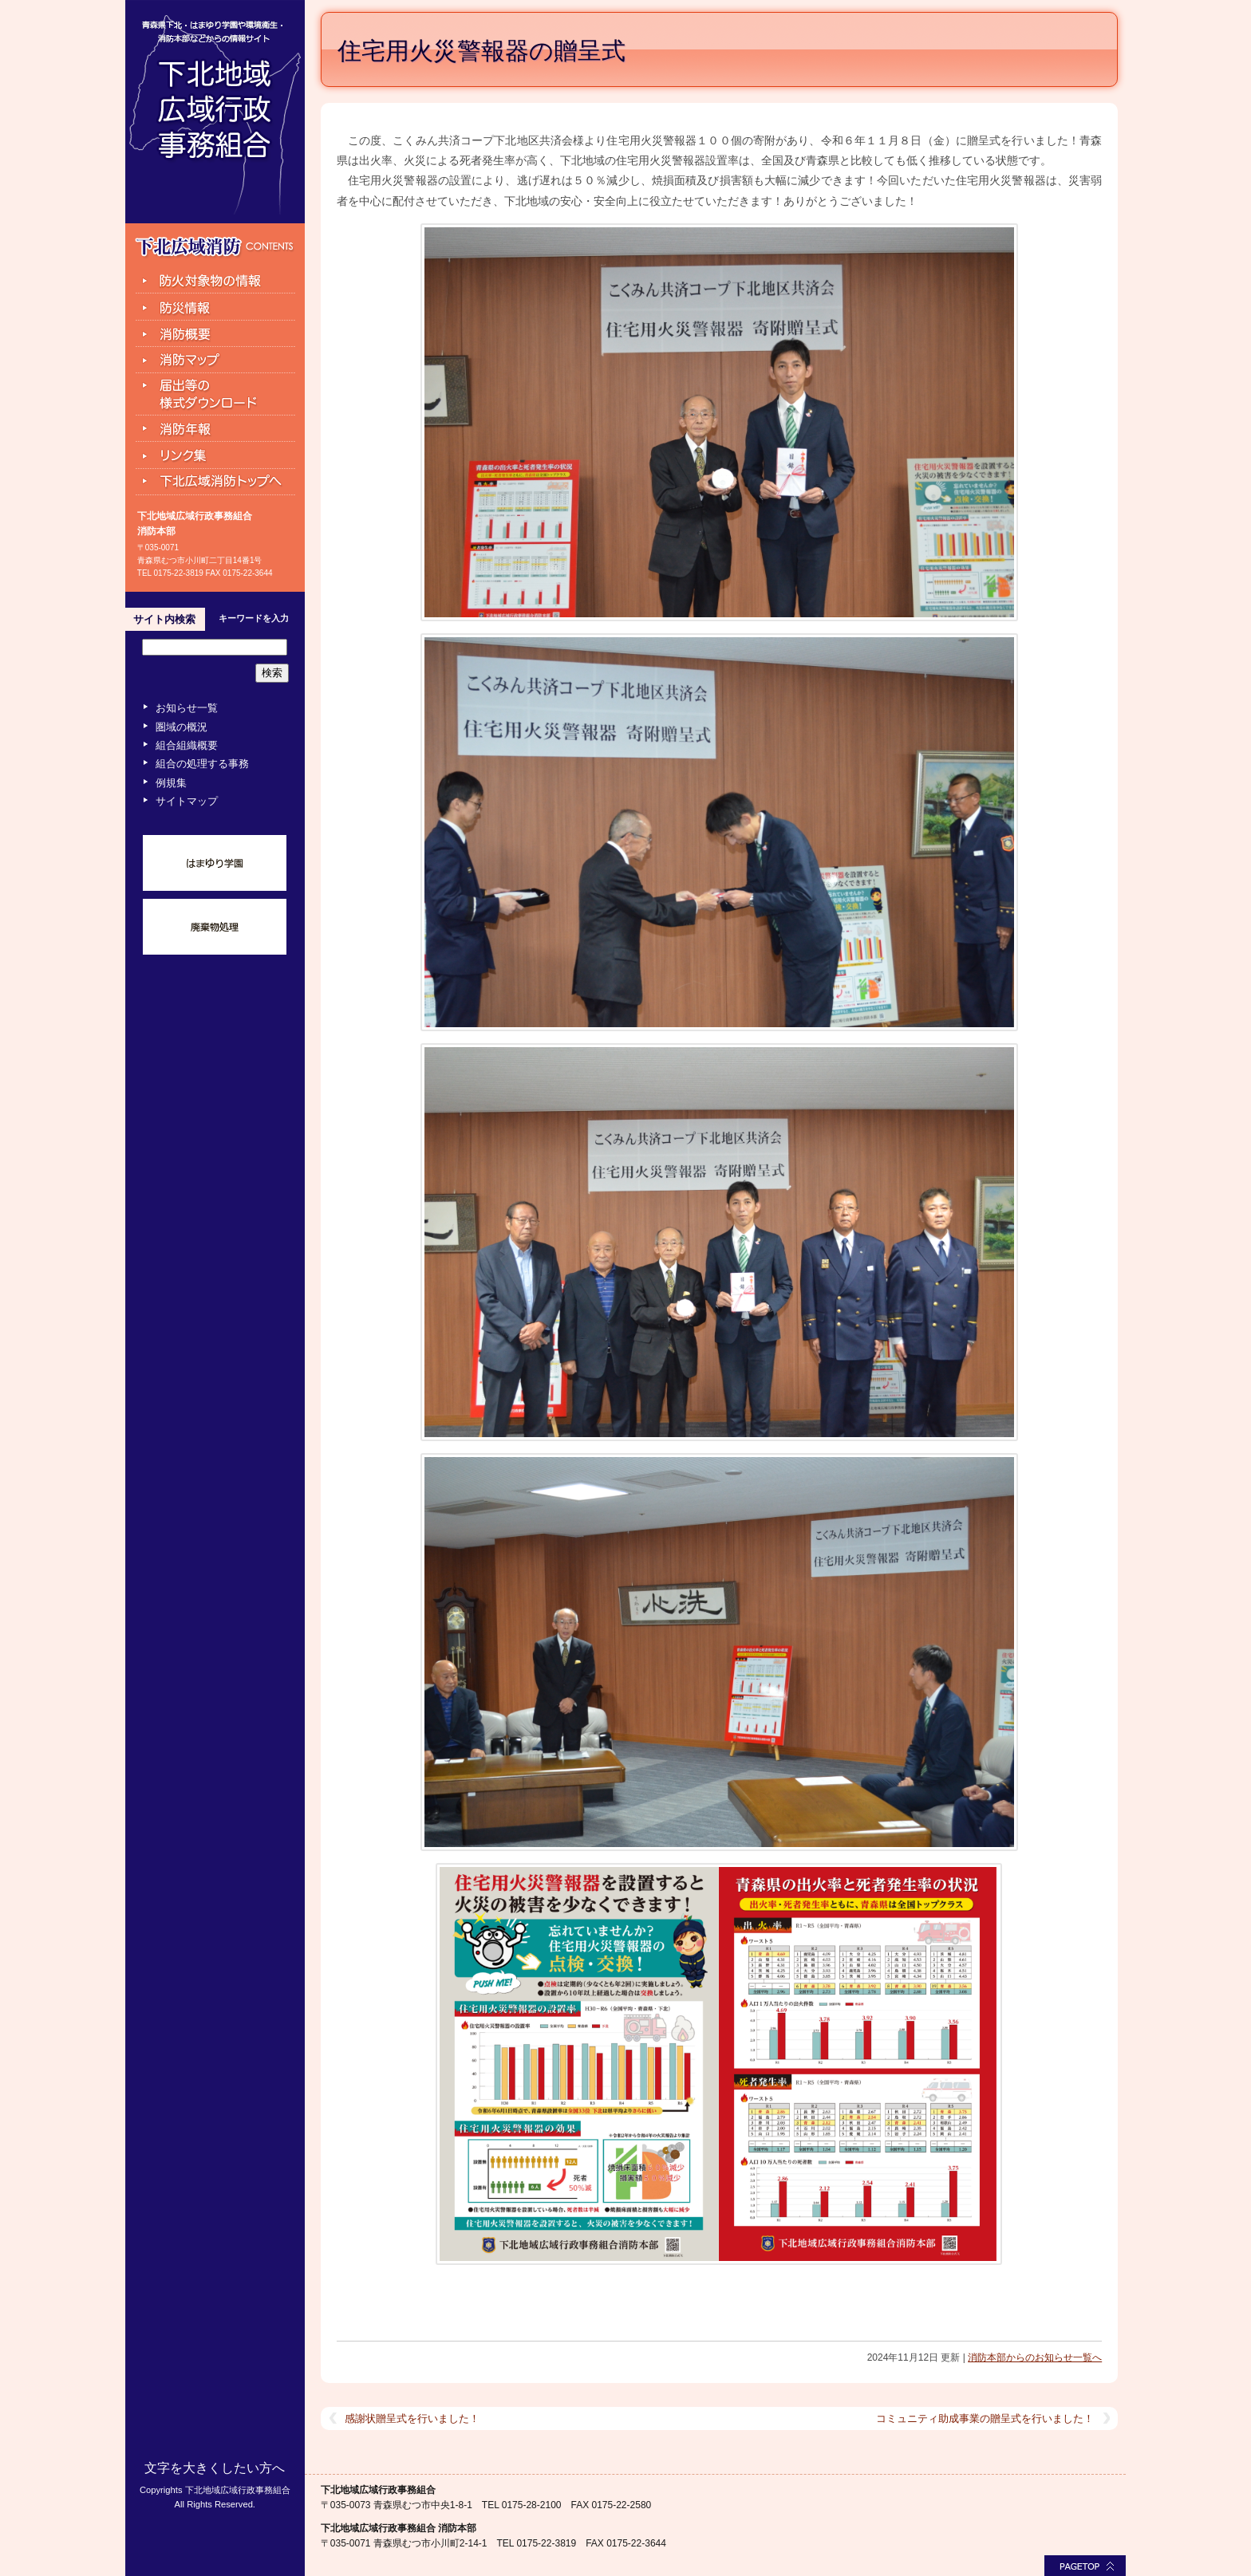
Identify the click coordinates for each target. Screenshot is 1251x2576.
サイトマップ (187, 801)
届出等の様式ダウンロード (215, 394)
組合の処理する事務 (202, 764)
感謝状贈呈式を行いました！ (412, 2418)
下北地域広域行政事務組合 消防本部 (398, 2528)
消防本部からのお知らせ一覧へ (1035, 2357)
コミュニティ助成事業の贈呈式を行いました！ (985, 2418)
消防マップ (215, 360)
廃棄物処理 (214, 927)
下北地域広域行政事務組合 (215, 111)
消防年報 (215, 429)
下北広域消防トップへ (215, 483)
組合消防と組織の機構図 (215, 334)
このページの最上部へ (1085, 2565)
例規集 (171, 783)
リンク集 (215, 455)
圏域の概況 (181, 727)
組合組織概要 (187, 745)
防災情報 (215, 307)
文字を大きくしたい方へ (214, 2468)
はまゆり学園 (214, 863)
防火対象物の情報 (215, 279)
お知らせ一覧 (187, 708)
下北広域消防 (214, 247)
